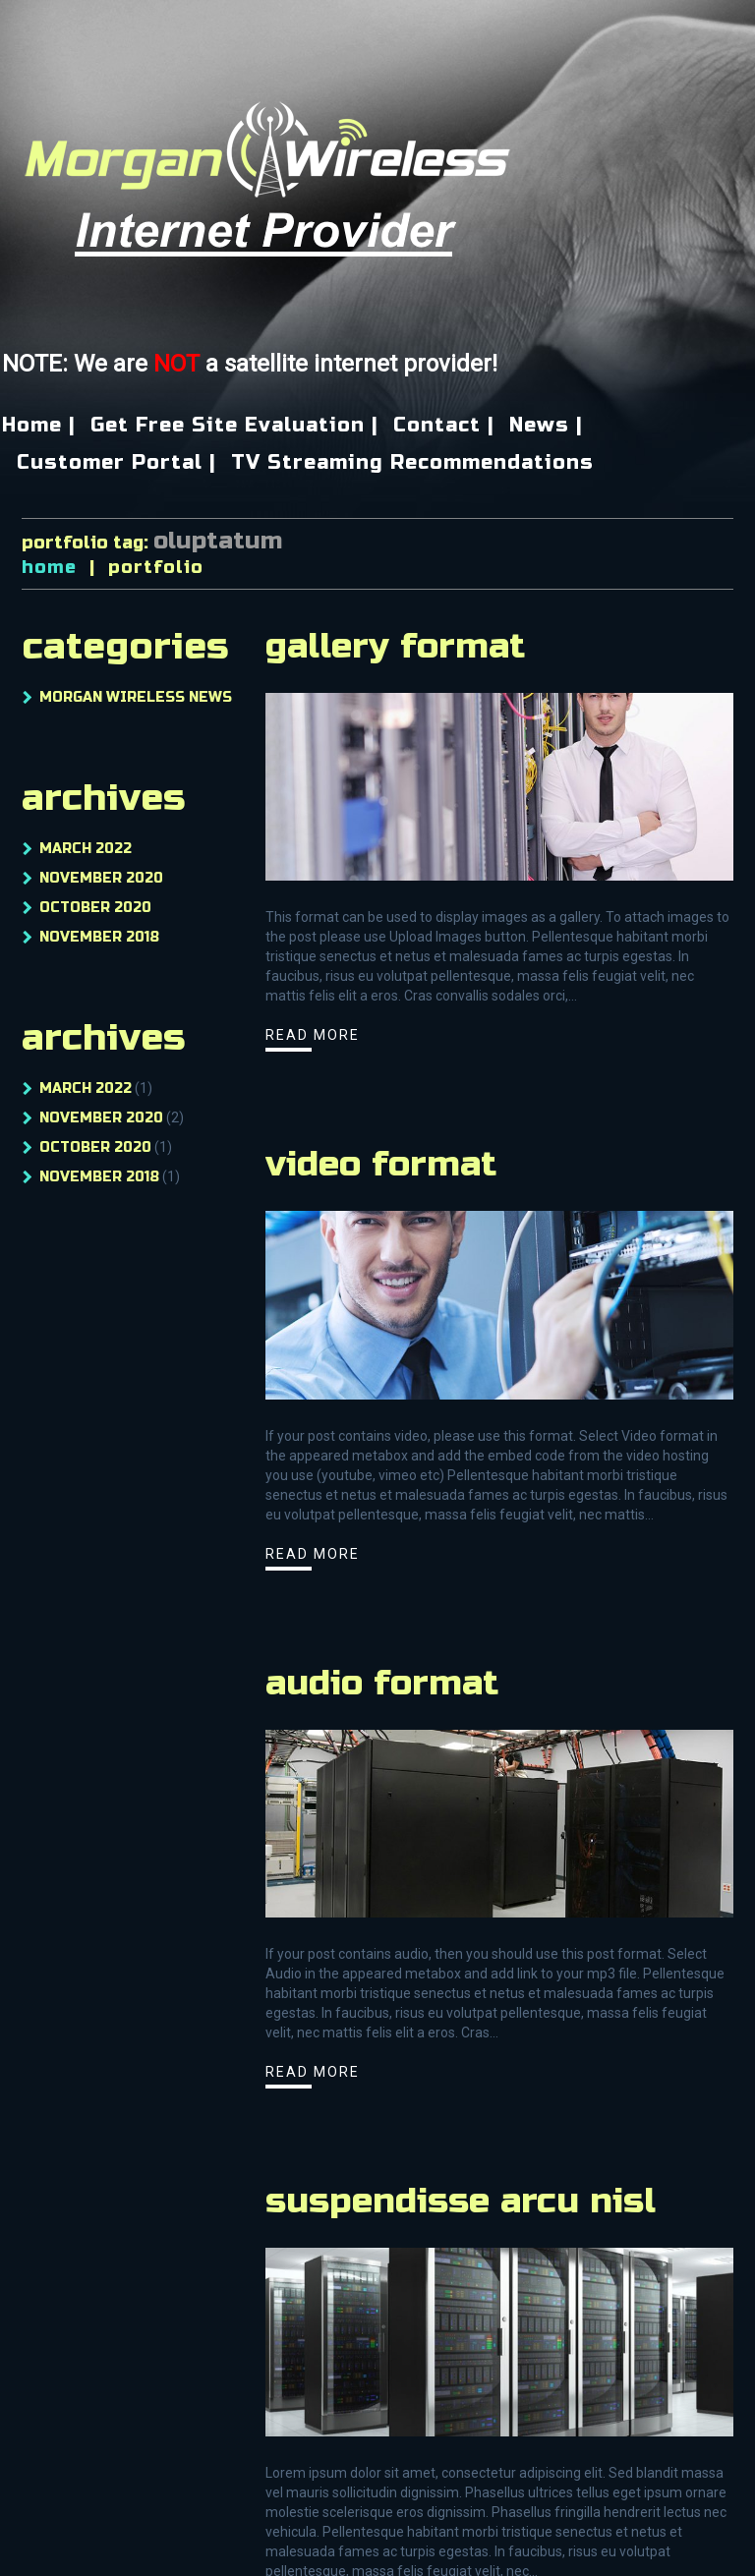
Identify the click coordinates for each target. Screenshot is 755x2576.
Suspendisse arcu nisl (460, 2201)
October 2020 (95, 907)
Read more (312, 1035)
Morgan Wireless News (135, 697)
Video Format (380, 1164)
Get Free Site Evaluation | (234, 425)
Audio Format (381, 1683)
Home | (39, 425)
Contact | (443, 425)
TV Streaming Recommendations (412, 463)
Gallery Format (395, 646)
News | (546, 425)
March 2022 (85, 848)
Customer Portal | (116, 463)
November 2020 (101, 878)
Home (49, 567)
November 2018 (99, 937)
